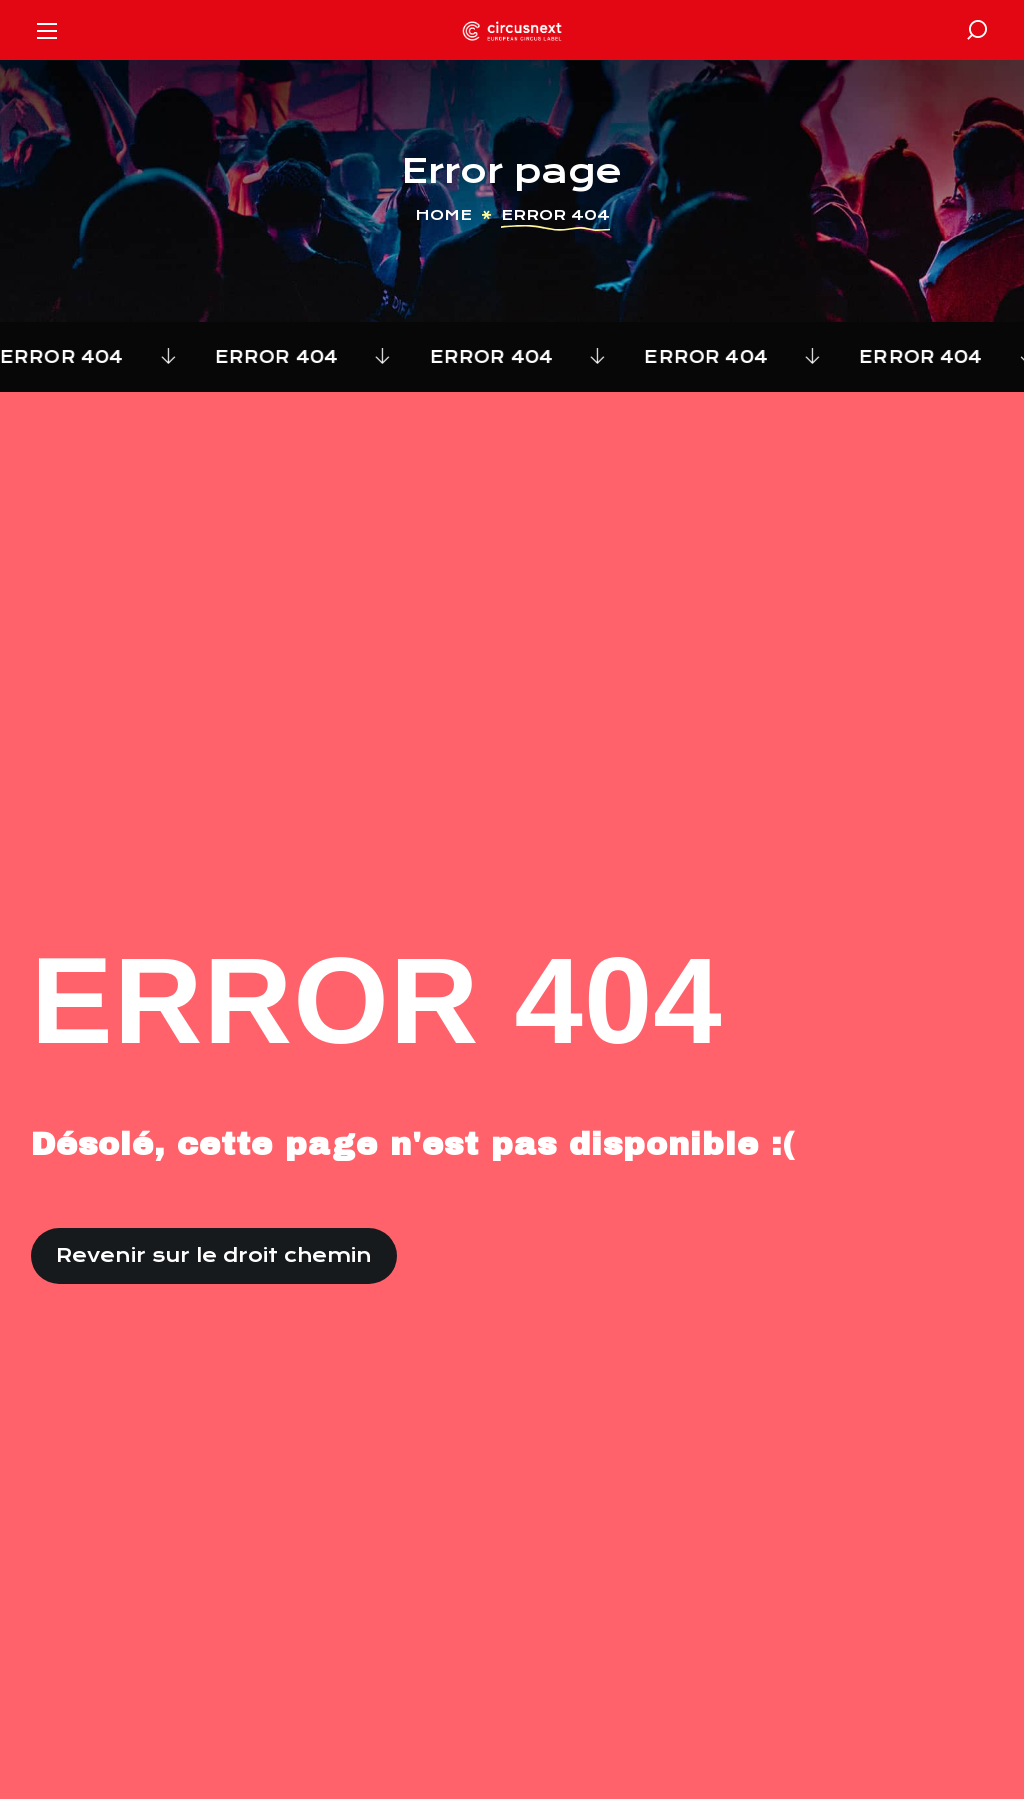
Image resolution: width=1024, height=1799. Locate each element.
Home (443, 215)
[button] (977, 30)
